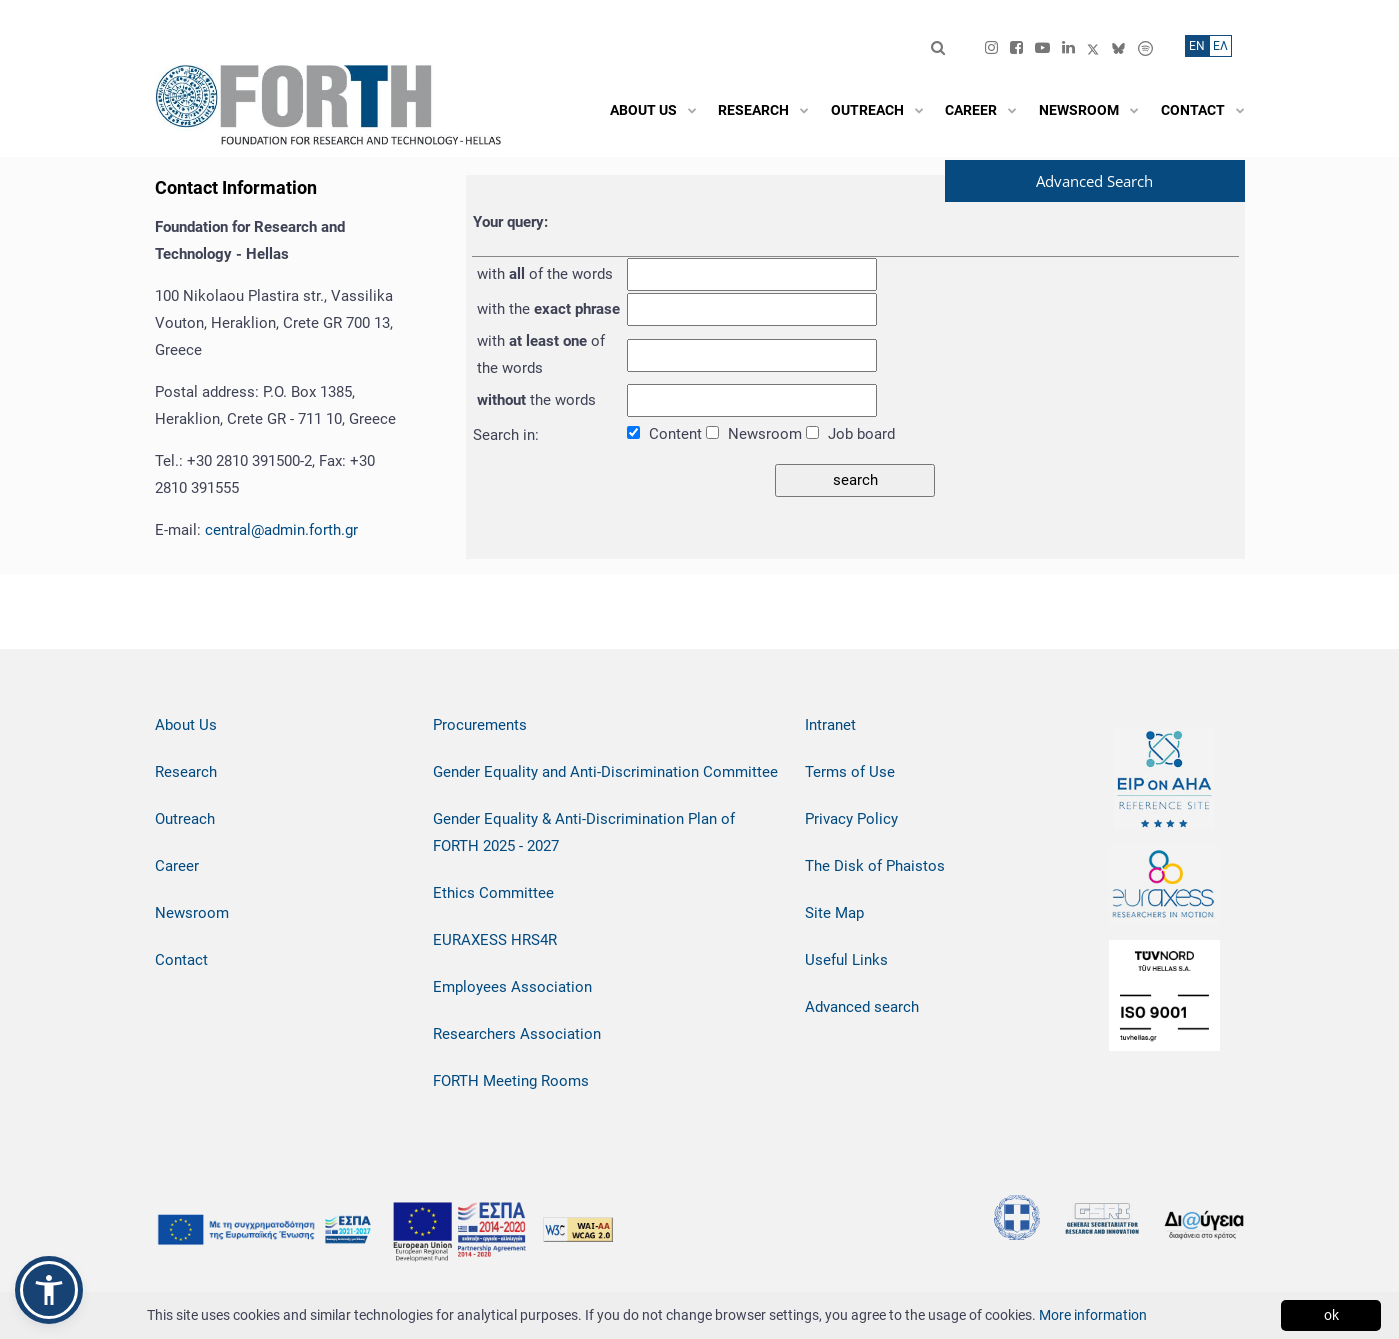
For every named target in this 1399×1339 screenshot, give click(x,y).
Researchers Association (517, 1034)
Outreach (185, 819)
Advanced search (862, 1007)
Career (177, 866)
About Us (186, 725)
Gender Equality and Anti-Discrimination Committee (605, 772)
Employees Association (512, 987)
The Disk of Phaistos (875, 866)
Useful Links (846, 960)
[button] (49, 1290)
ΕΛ (1220, 46)
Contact (181, 960)
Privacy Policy (851, 819)
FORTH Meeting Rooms (511, 1081)
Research (186, 772)
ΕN (1197, 46)
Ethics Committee (493, 893)
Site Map (834, 913)
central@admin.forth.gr (281, 530)
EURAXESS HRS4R (495, 940)
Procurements (480, 725)
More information (1093, 1315)
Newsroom (192, 913)
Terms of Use (850, 772)
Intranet (830, 725)
